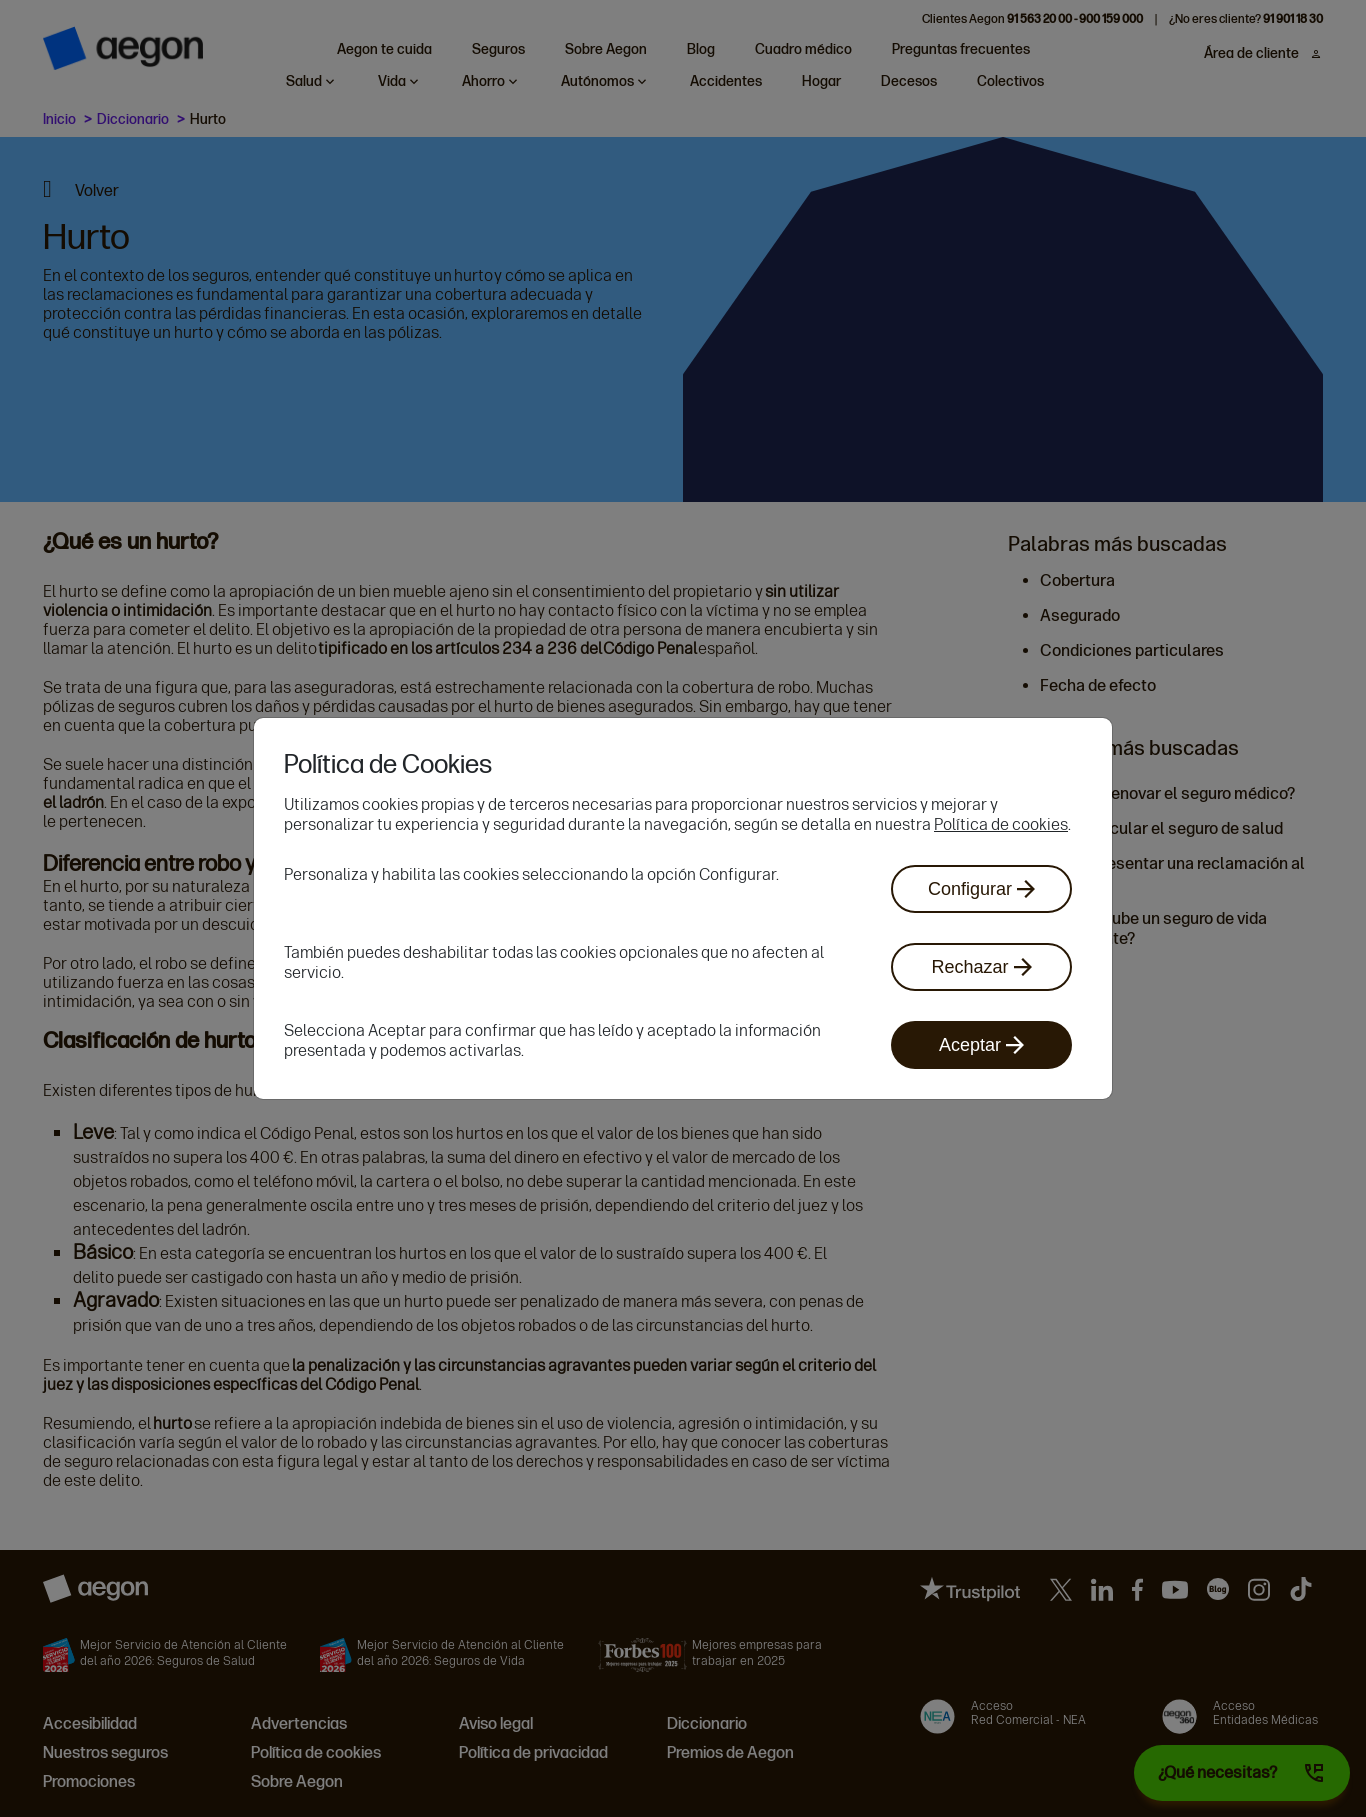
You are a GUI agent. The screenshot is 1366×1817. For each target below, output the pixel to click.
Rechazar (981, 967)
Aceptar (981, 1045)
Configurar (981, 889)
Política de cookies (1001, 824)
